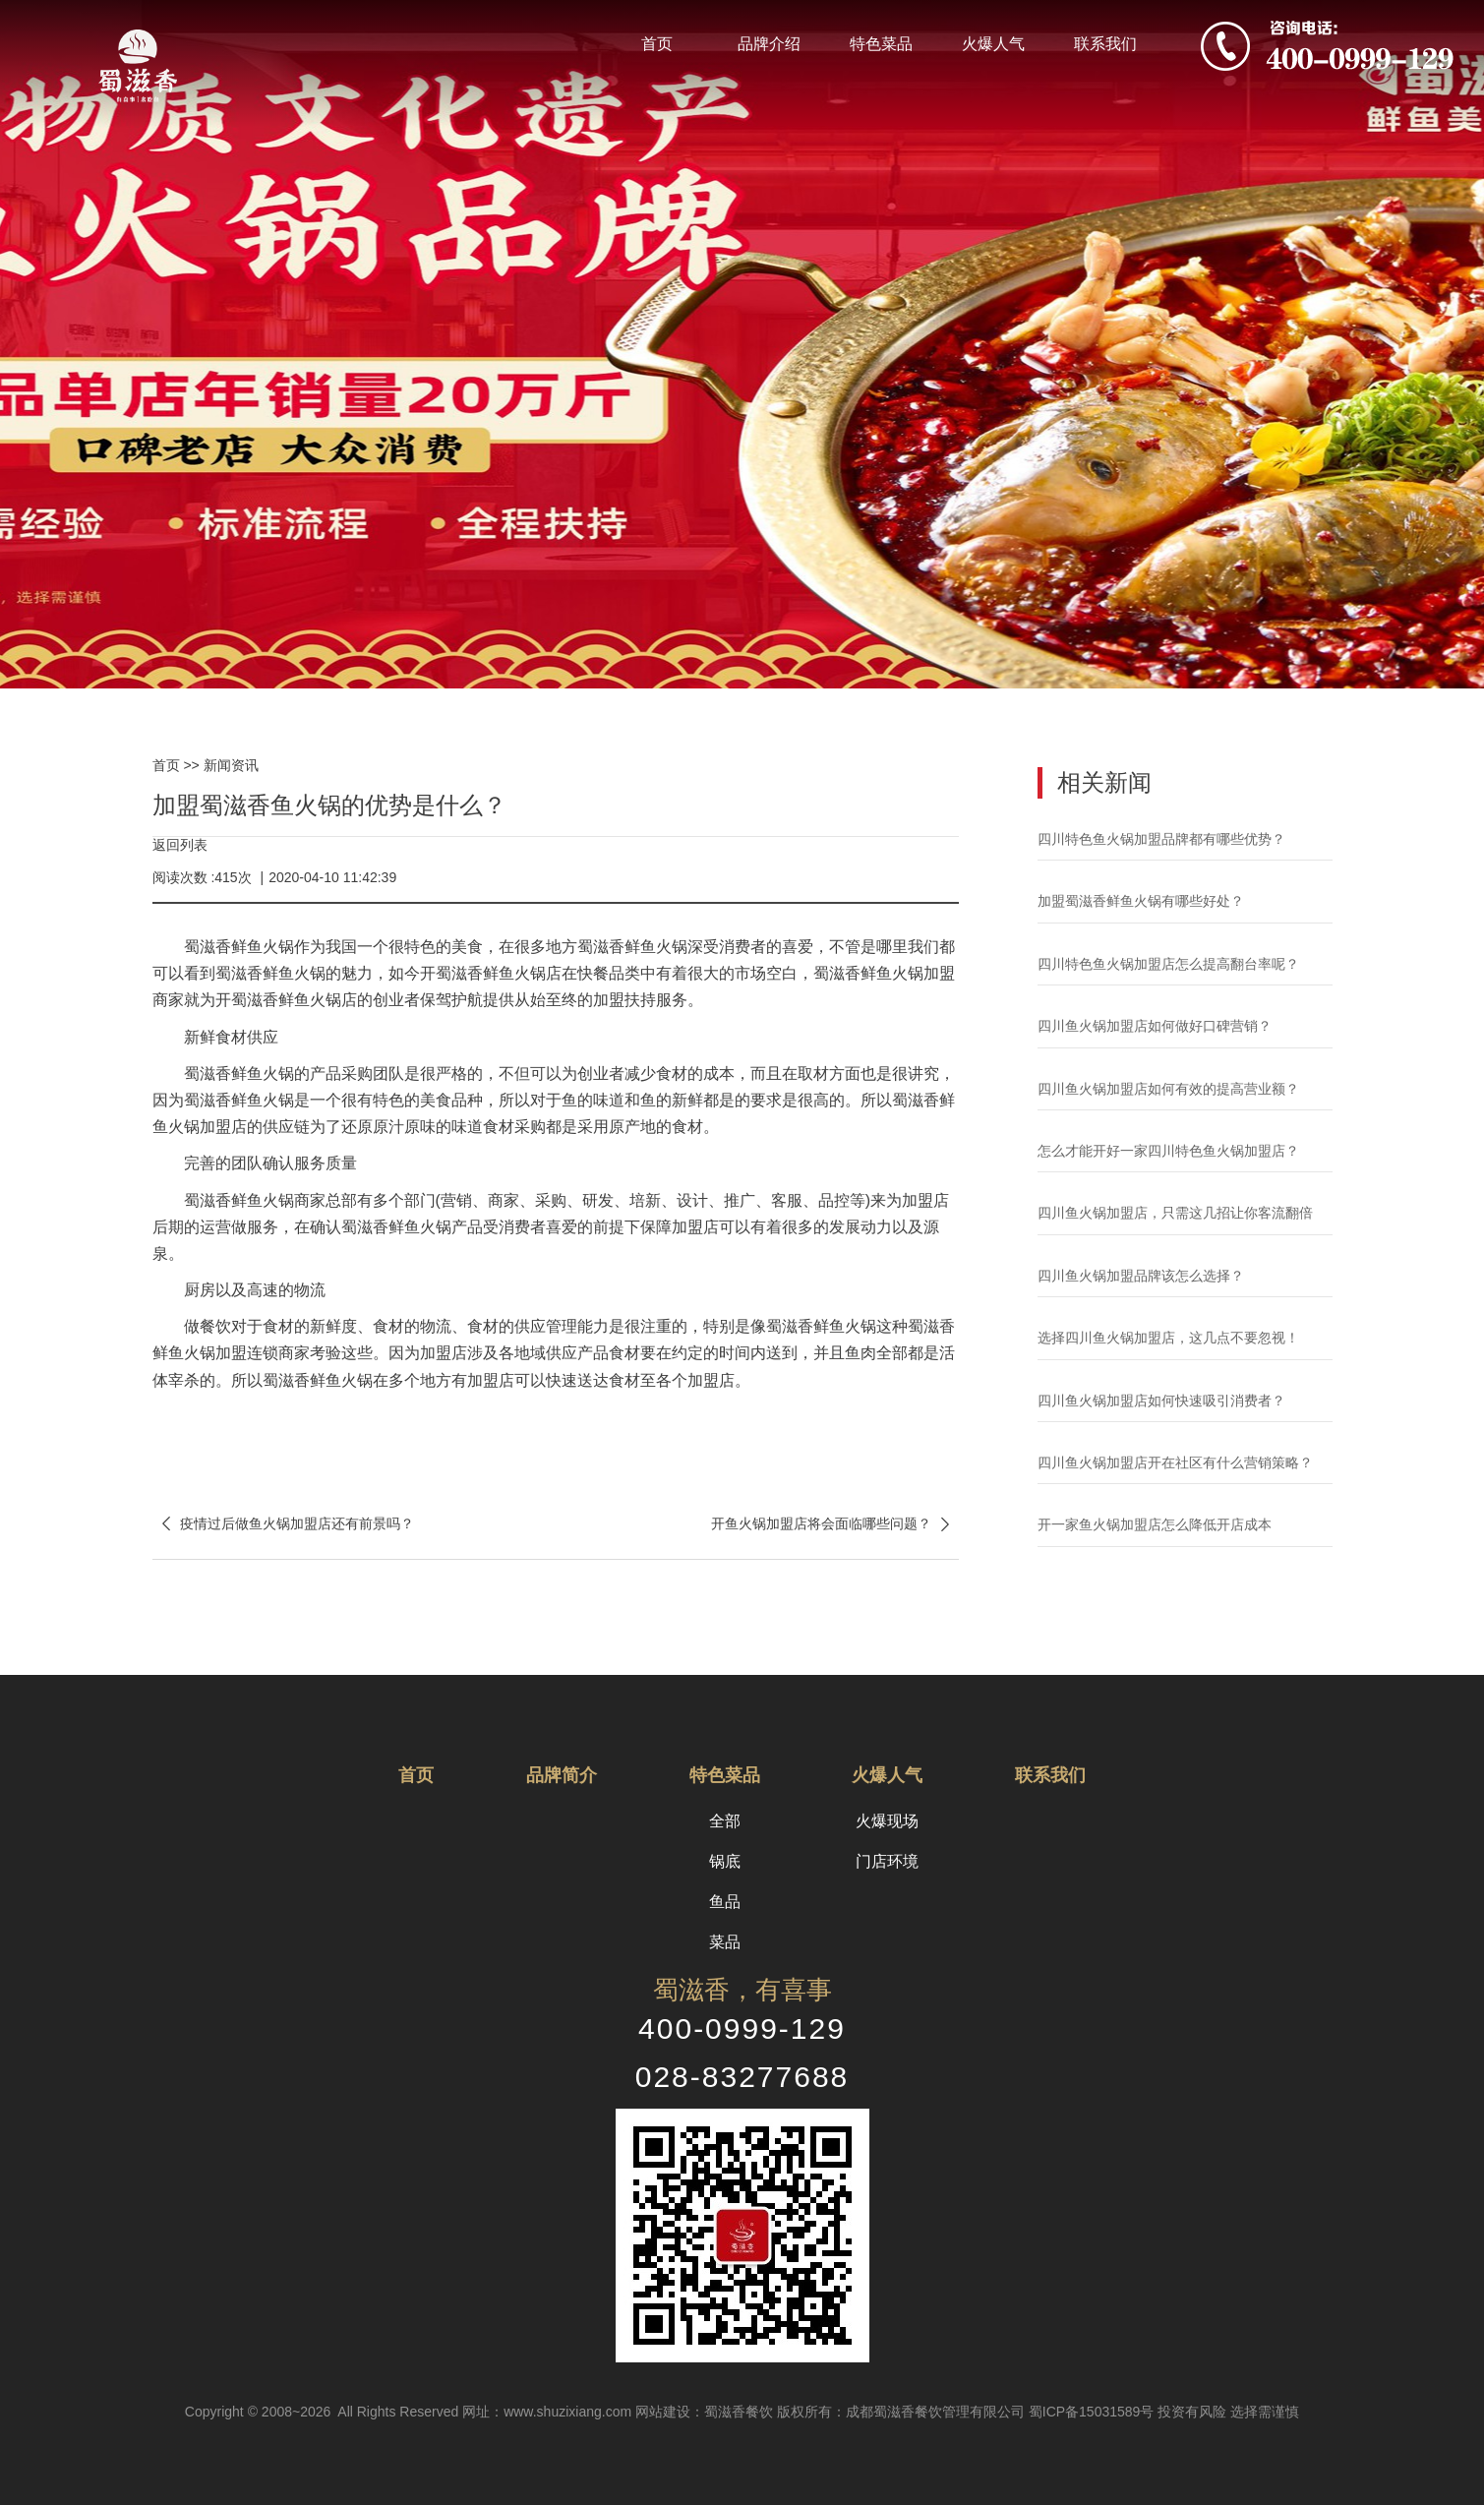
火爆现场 (887, 1821)
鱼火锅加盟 (915, 973)
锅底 (725, 1861)
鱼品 (725, 1901)
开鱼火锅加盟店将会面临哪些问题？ (835, 1524)
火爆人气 (993, 43)
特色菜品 (881, 43)
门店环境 (887, 1861)
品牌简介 (561, 1775)
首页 (657, 43)
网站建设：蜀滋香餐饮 (704, 2411)
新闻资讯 (231, 765)
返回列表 (180, 845)
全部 (725, 1821)
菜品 (725, 1942)
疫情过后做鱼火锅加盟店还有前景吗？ (283, 1524)
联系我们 (1105, 43)
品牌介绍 (769, 43)
